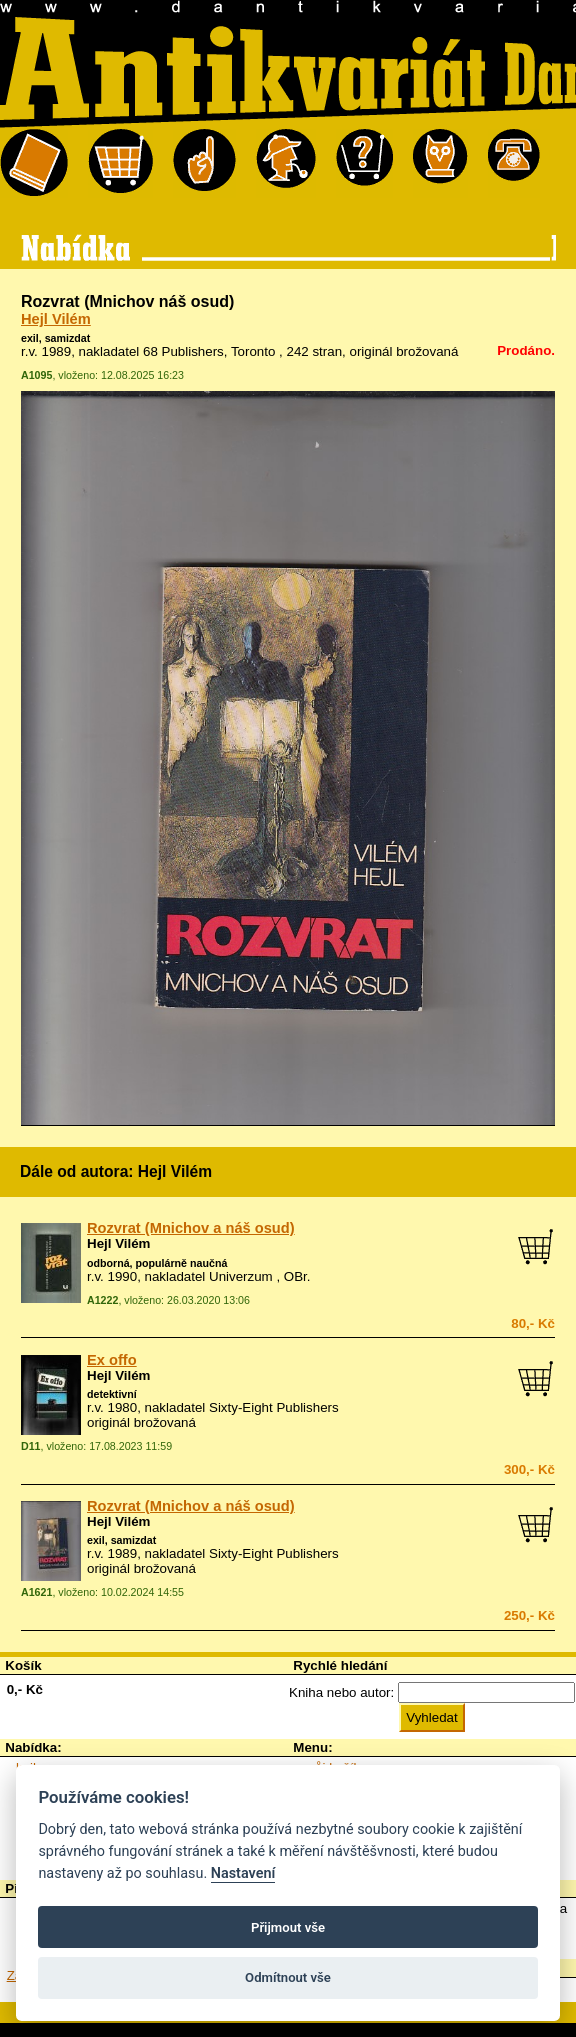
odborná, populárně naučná (157, 1263)
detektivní (112, 1394)
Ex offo (112, 1360)
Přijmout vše (288, 1927)
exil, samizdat (55, 338)
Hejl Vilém (56, 319)
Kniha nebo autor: (341, 1692)
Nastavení (243, 1873)
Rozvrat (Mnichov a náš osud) (191, 1228)
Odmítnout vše (288, 1977)
